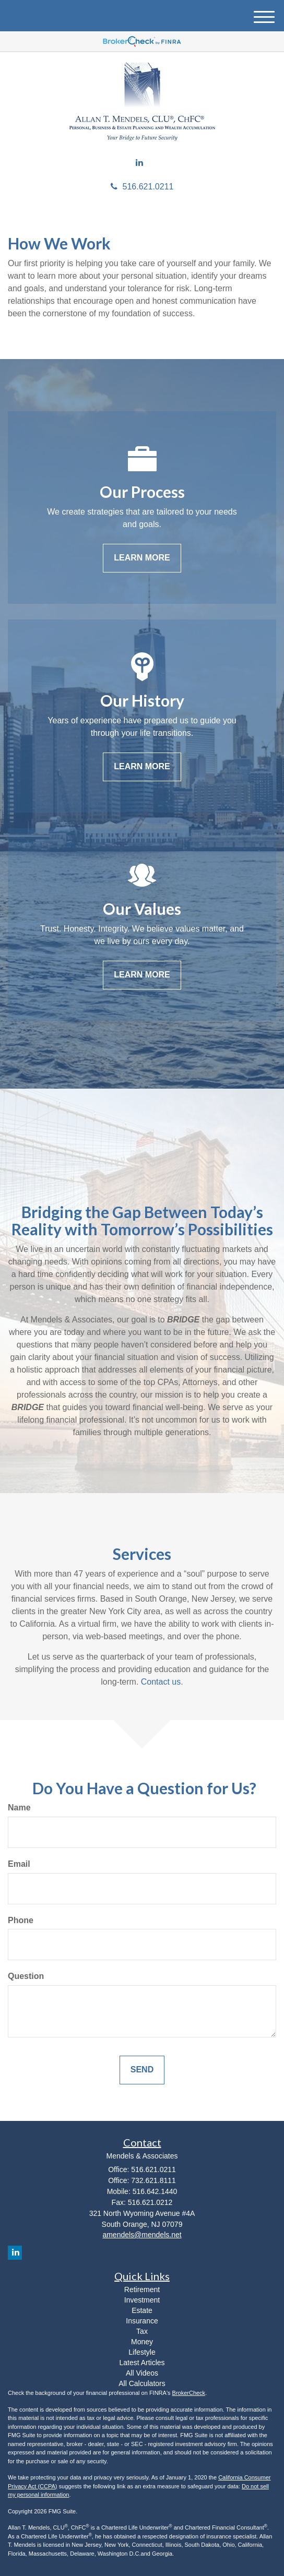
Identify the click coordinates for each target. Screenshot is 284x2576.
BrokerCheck (189, 2393)
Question (26, 1976)
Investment (142, 2300)
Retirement (142, 2289)
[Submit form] (142, 2070)
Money (142, 2342)
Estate (142, 2310)
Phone (20, 1920)
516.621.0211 (142, 186)
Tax (142, 2331)
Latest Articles (141, 2362)
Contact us (161, 1681)
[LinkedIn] (139, 163)
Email (19, 1863)
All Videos (142, 2373)
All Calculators (142, 2383)
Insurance (142, 2321)
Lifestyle (141, 2352)
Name (19, 1807)
